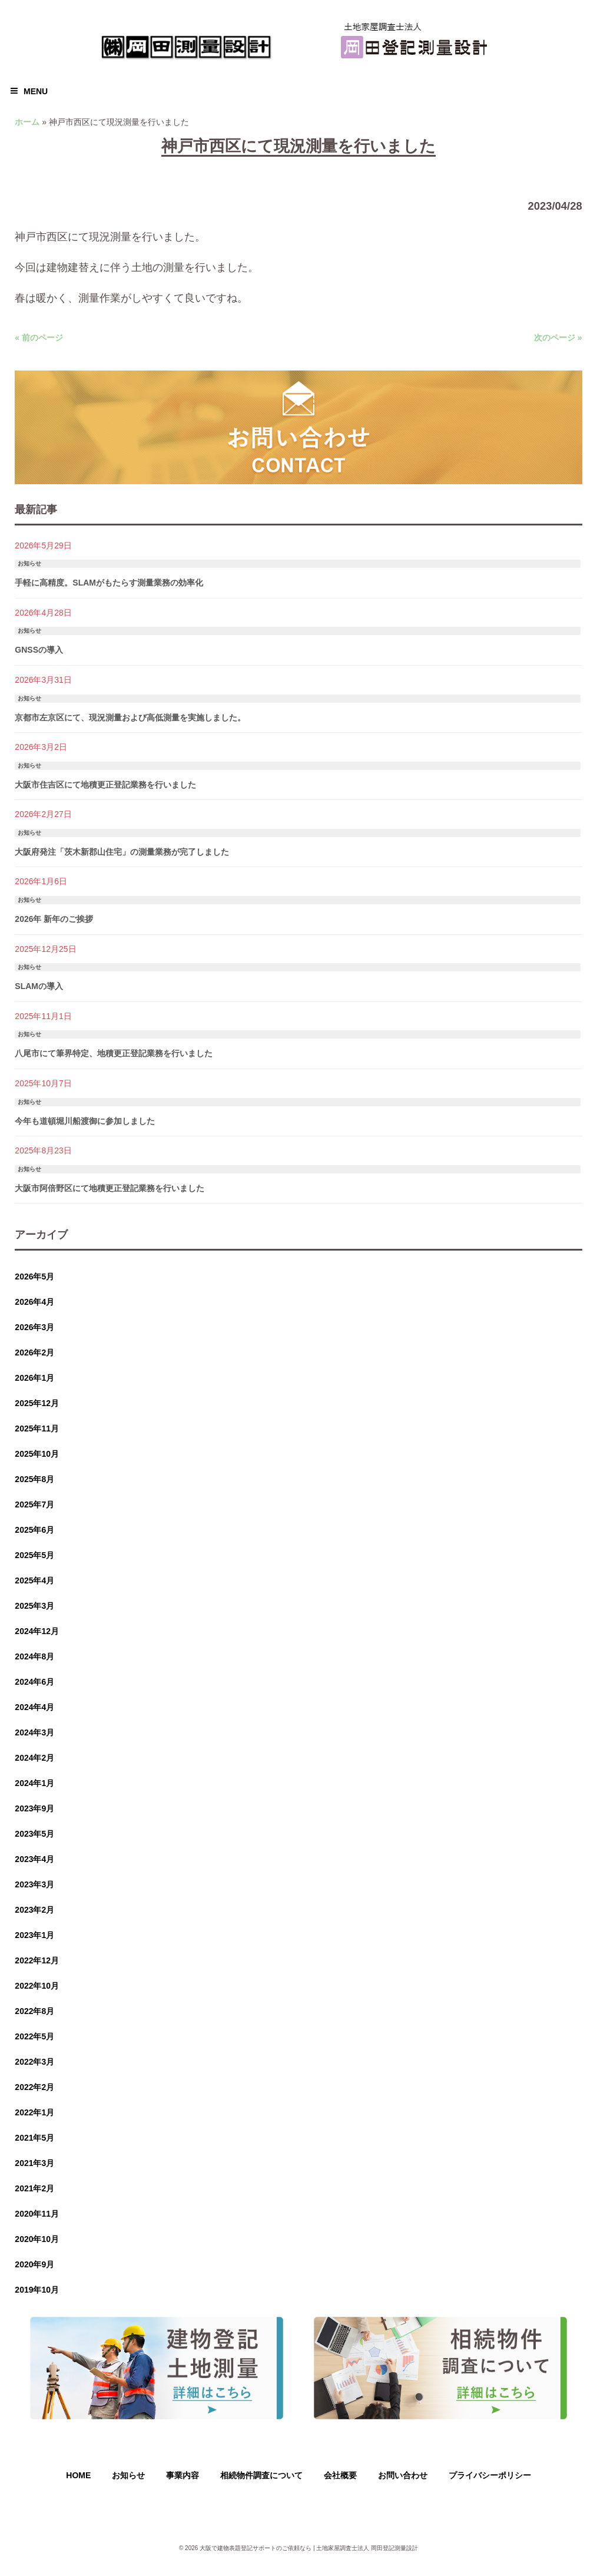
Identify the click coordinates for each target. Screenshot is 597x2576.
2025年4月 (34, 1580)
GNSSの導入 (39, 649)
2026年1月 (34, 1378)
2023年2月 (34, 1909)
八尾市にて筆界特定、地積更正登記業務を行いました (114, 1053)
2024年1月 (34, 1783)
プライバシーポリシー (490, 2475)
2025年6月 (34, 1530)
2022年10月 (37, 1985)
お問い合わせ (402, 2475)
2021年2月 (34, 2188)
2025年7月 (34, 1504)
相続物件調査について (261, 2475)
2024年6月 (34, 1682)
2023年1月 (34, 1935)
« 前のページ (39, 337)
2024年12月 (37, 1631)
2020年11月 (37, 2213)
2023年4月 (34, 1859)
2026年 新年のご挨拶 (54, 919)
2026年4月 (34, 1302)
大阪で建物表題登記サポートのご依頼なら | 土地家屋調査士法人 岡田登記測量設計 (309, 2548)
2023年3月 (34, 1884)
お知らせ (29, 563)
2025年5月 (34, 1555)
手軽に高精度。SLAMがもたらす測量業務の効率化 (109, 582)
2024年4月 (34, 1707)
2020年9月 (34, 2264)
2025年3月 (34, 1606)
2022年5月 (34, 2036)
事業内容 (182, 2475)
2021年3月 (34, 2163)
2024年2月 (34, 1757)
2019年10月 (37, 2289)
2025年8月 (34, 1479)
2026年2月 (34, 1352)
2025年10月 (37, 1454)
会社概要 (340, 2475)
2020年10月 (37, 2239)
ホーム (27, 122)
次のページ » (558, 337)
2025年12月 (37, 1403)
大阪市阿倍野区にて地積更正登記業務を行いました (109, 1188)
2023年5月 (34, 1833)
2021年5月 (34, 2137)
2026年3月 (34, 1327)
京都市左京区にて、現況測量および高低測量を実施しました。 (130, 717)
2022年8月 (34, 2011)
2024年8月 (34, 1656)
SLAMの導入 (39, 986)
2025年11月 (37, 1428)
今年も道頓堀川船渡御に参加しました (85, 1121)
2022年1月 (34, 2112)
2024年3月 (34, 1732)
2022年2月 (34, 2087)
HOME (78, 2475)
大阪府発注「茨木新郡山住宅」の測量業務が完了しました (122, 852)
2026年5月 (34, 1276)
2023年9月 (34, 1808)
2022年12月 (37, 1960)
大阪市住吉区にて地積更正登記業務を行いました (105, 784)
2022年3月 (34, 2061)
